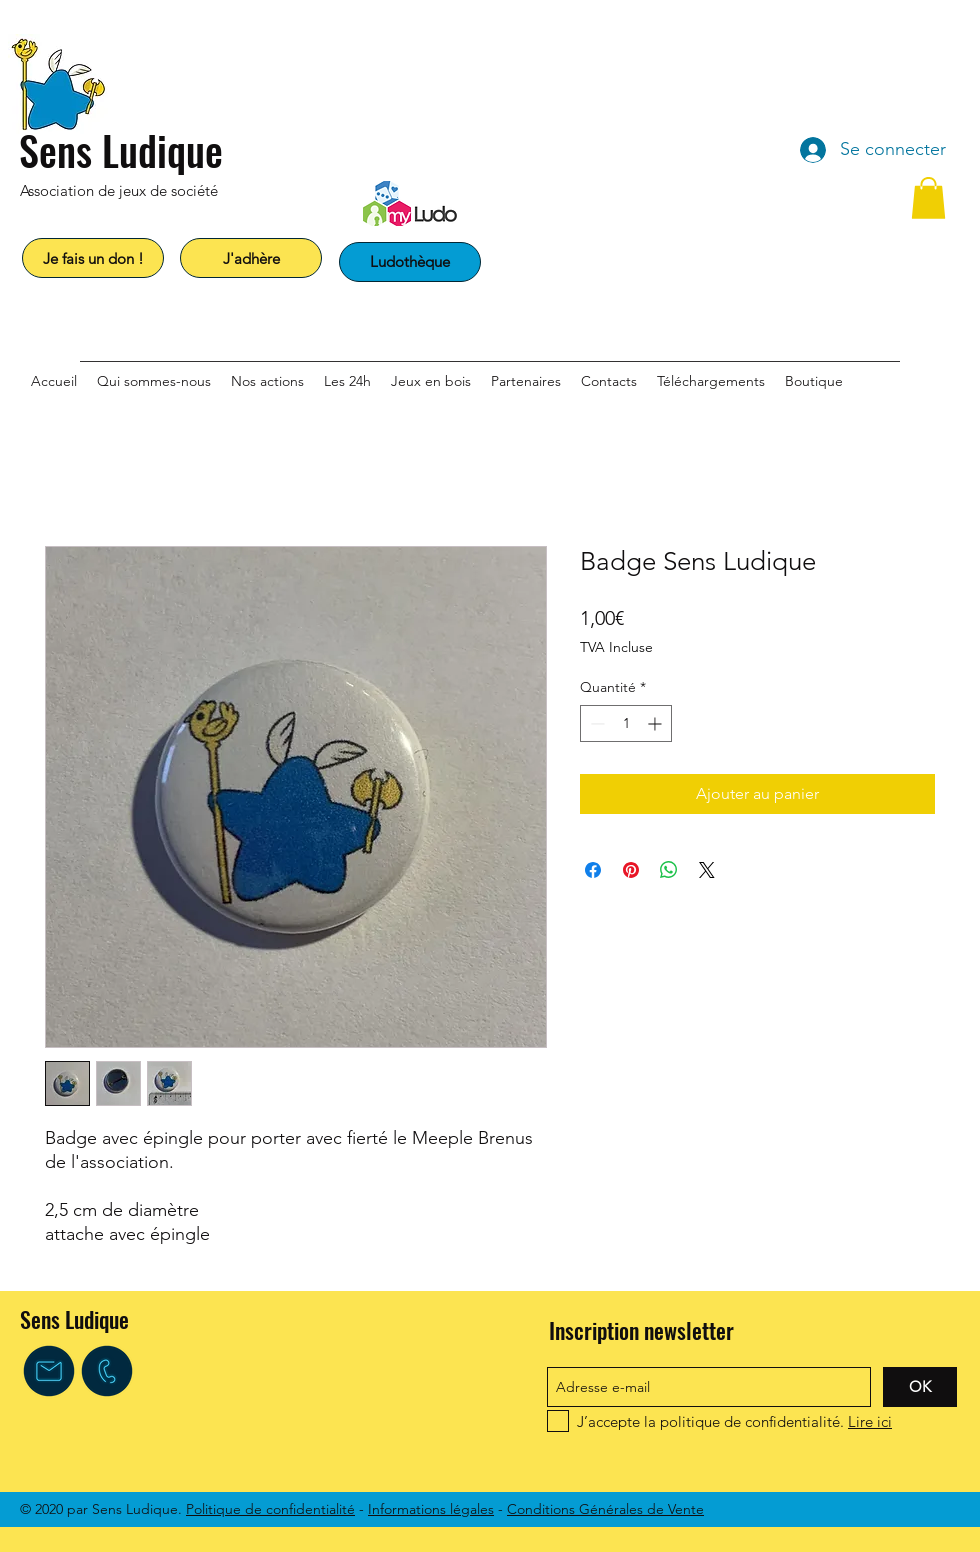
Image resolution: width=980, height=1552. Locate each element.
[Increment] (656, 723)
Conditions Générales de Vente (605, 1509)
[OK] (920, 1387)
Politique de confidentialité (270, 1509)
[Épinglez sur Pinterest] (631, 870)
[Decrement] (595, 723)
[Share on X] (707, 870)
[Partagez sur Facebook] (593, 870)
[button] (928, 198)
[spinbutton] (626, 723)
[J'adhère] (251, 258)
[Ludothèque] (410, 262)
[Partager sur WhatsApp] (669, 870)
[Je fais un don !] (93, 258)
